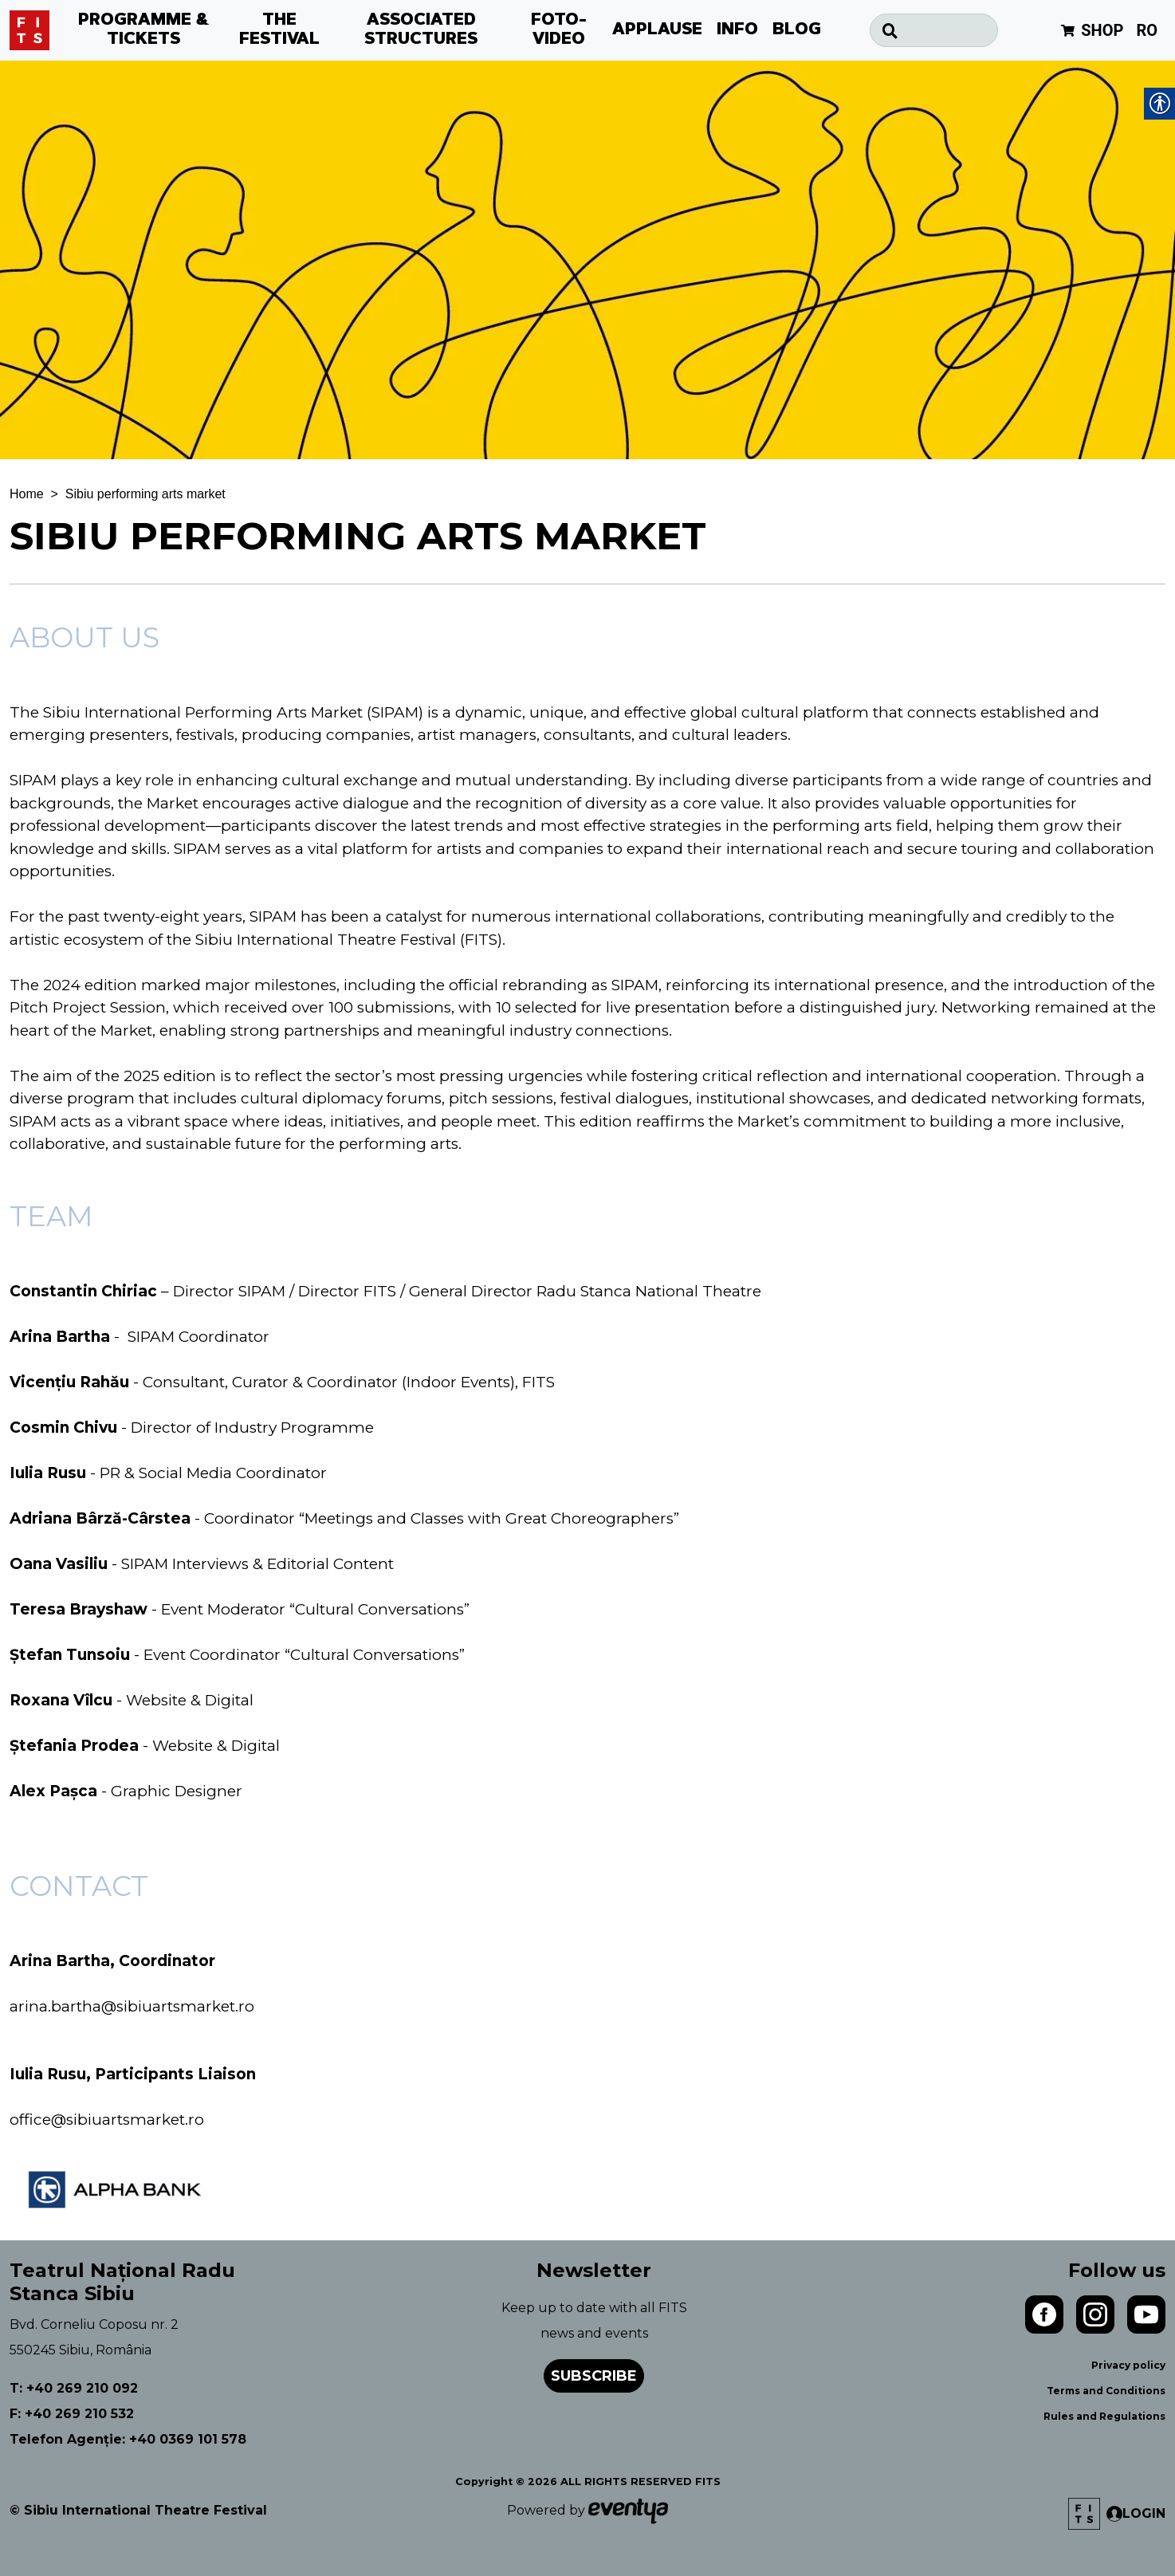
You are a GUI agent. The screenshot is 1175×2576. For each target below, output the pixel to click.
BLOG (796, 30)
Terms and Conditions (1106, 2391)
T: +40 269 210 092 (74, 2388)
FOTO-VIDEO (559, 30)
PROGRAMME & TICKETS (144, 30)
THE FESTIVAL (279, 30)
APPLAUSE (657, 30)
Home (27, 494)
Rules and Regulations (1104, 2416)
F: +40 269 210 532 (72, 2413)
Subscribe (594, 2376)
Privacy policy (1128, 2365)
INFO (737, 30)
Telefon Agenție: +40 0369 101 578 (128, 2439)
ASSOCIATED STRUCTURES (420, 30)
